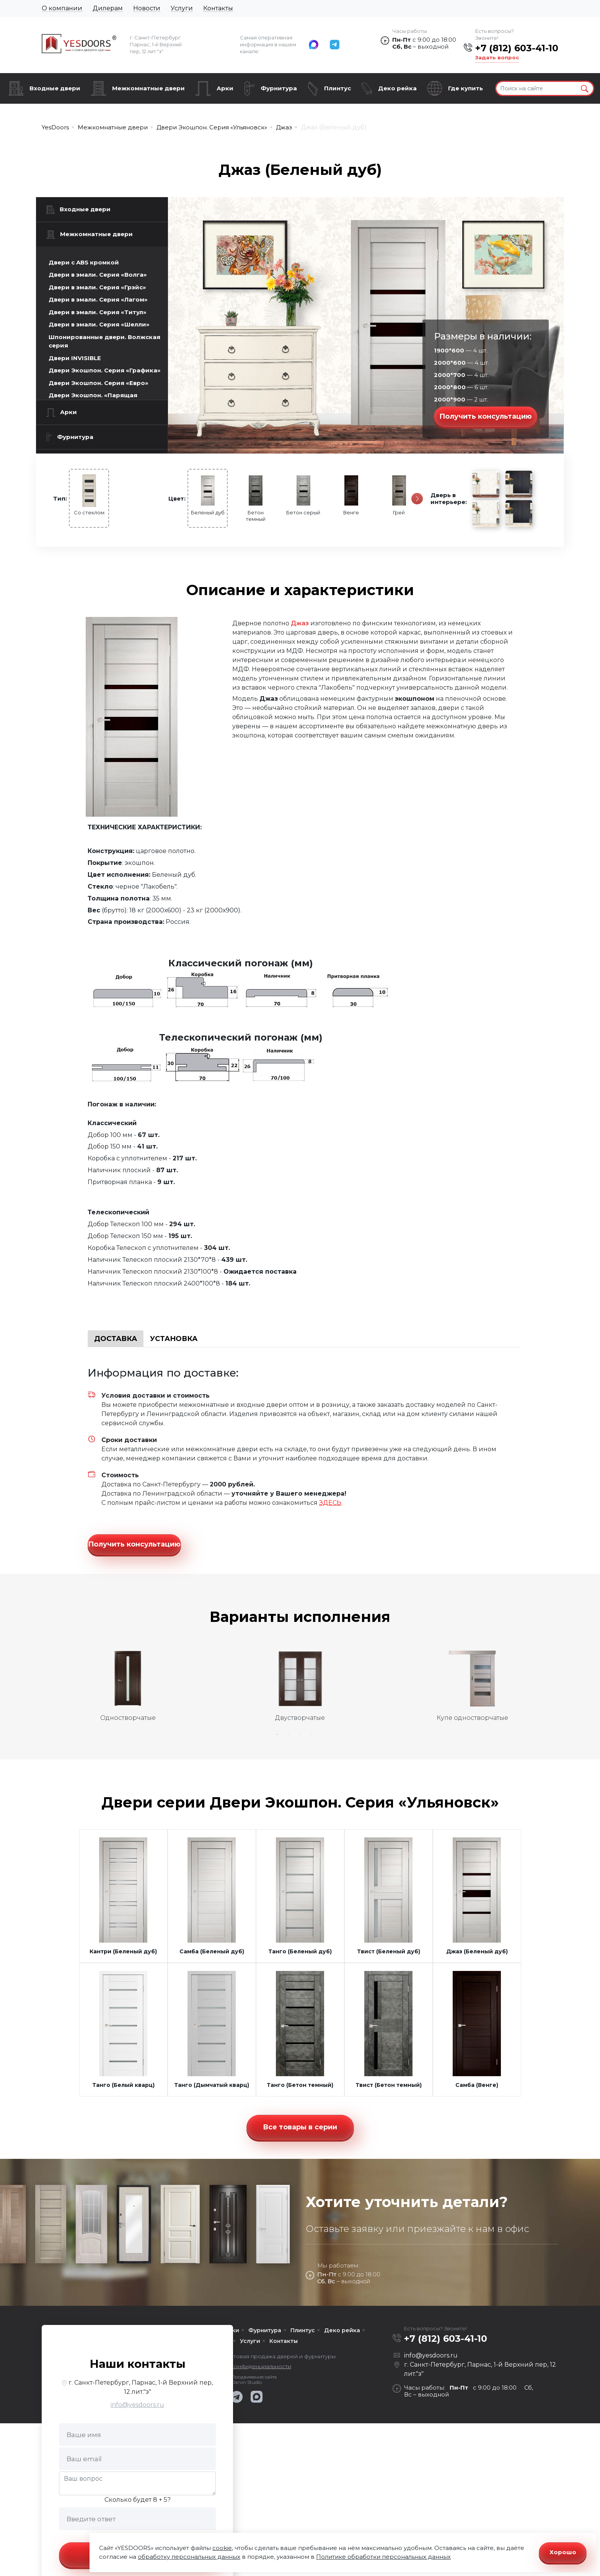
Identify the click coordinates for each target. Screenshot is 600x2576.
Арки (225, 88)
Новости (146, 8)
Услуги (182, 8)
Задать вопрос (497, 57)
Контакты (218, 8)
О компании (62, 8)
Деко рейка (397, 88)
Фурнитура (279, 88)
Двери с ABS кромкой (84, 262)
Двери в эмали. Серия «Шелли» (99, 324)
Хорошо (562, 2552)
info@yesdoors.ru (137, 2393)
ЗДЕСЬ (330, 1502)
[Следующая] (417, 498)
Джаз (300, 623)
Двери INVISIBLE (75, 358)
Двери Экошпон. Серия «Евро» (98, 383)
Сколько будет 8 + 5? (137, 2488)
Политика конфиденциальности (246, 2354)
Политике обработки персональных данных (383, 2556)
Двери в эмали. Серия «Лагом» (98, 299)
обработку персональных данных (189, 2556)
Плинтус (337, 88)
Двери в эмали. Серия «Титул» (98, 312)
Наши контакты (138, 2352)
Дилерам (108, 8)
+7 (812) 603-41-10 (516, 48)
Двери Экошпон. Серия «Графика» (105, 370)
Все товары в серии (300, 2115)
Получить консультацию (485, 416)
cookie (222, 2548)
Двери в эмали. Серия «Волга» (98, 274)
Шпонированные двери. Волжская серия (104, 341)
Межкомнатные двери (148, 88)
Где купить (465, 88)
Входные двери (54, 88)
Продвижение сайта (254, 2365)
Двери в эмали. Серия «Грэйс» (97, 287)
